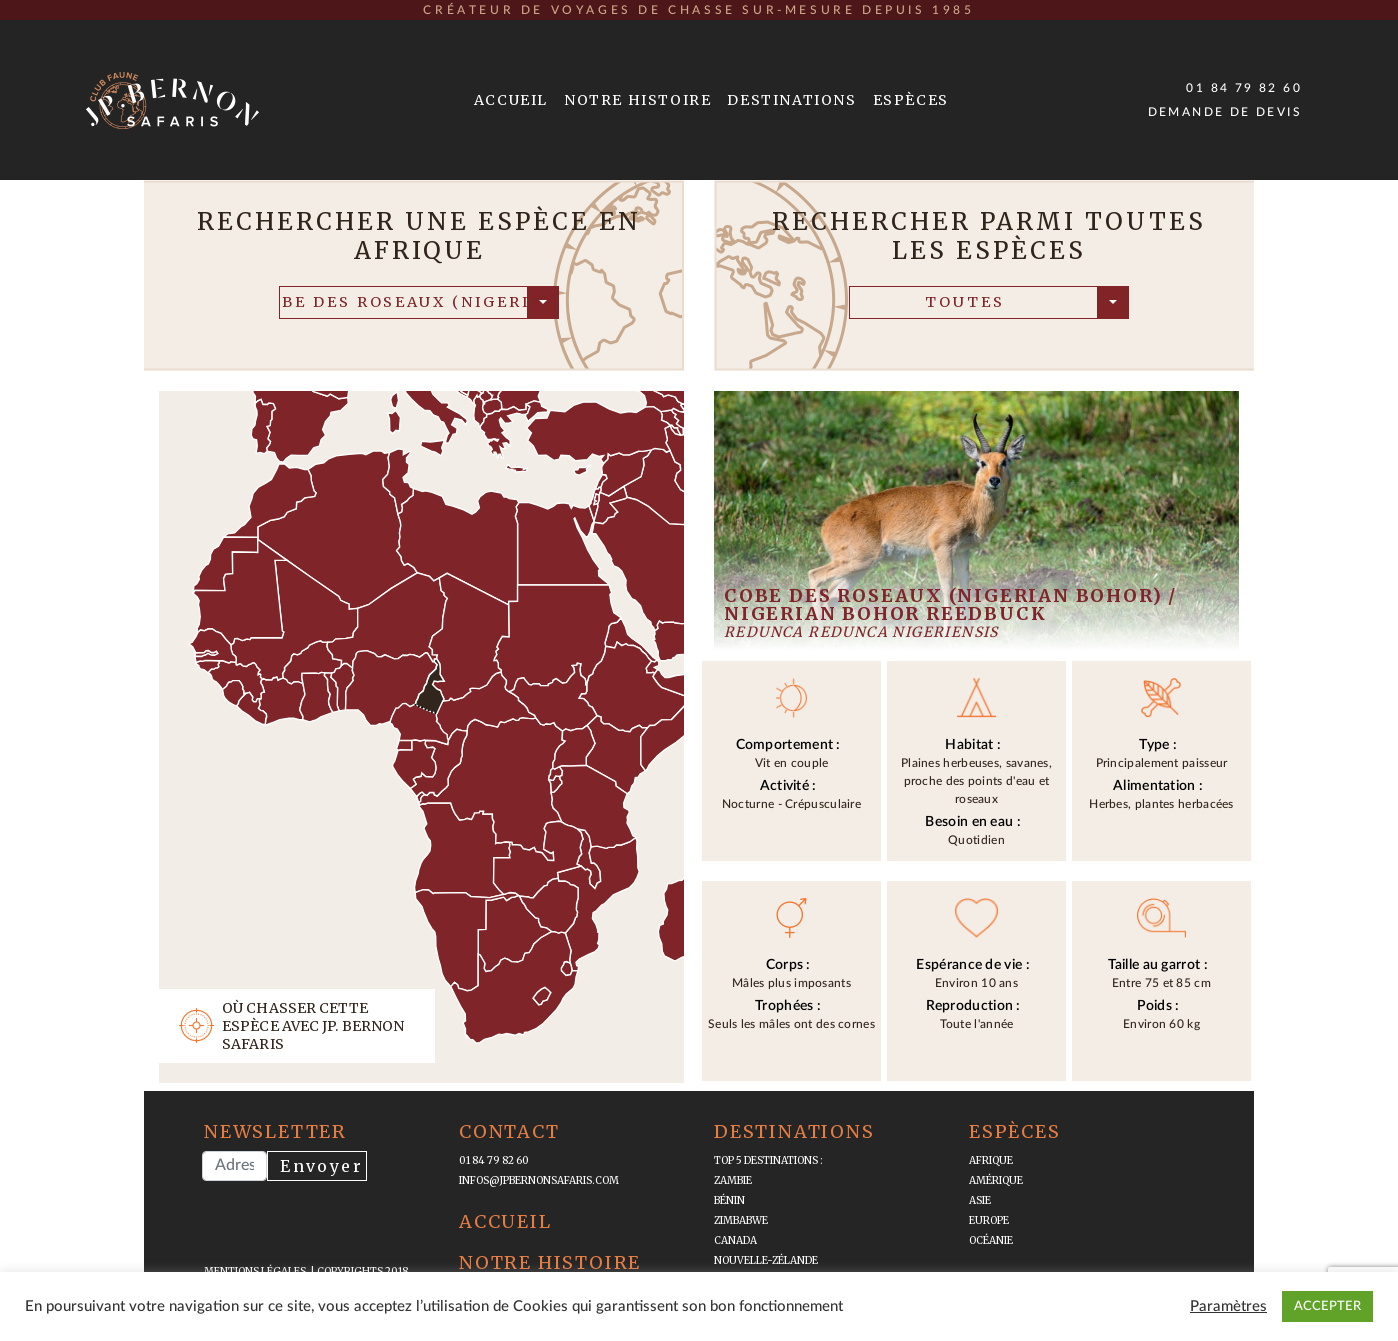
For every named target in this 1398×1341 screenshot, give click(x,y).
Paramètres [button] (1228, 1306)
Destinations (791, 100)
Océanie (991, 1240)
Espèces (911, 100)
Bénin (729, 1200)
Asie (980, 1200)
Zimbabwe (741, 1220)
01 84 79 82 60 (1244, 88)
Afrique (991, 1160)
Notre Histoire (637, 100)
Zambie (733, 1180)
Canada (735, 1240)
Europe (989, 1220)
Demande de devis (1225, 112)
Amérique (996, 1180)
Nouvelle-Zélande (766, 1260)
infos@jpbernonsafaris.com (539, 1180)
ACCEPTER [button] (1327, 1306)
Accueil (511, 100)
